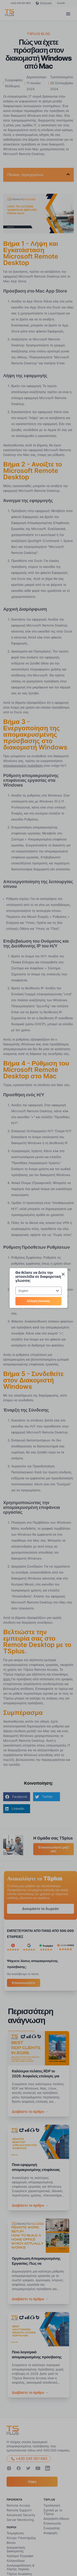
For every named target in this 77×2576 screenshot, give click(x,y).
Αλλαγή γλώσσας (38, 1301)
